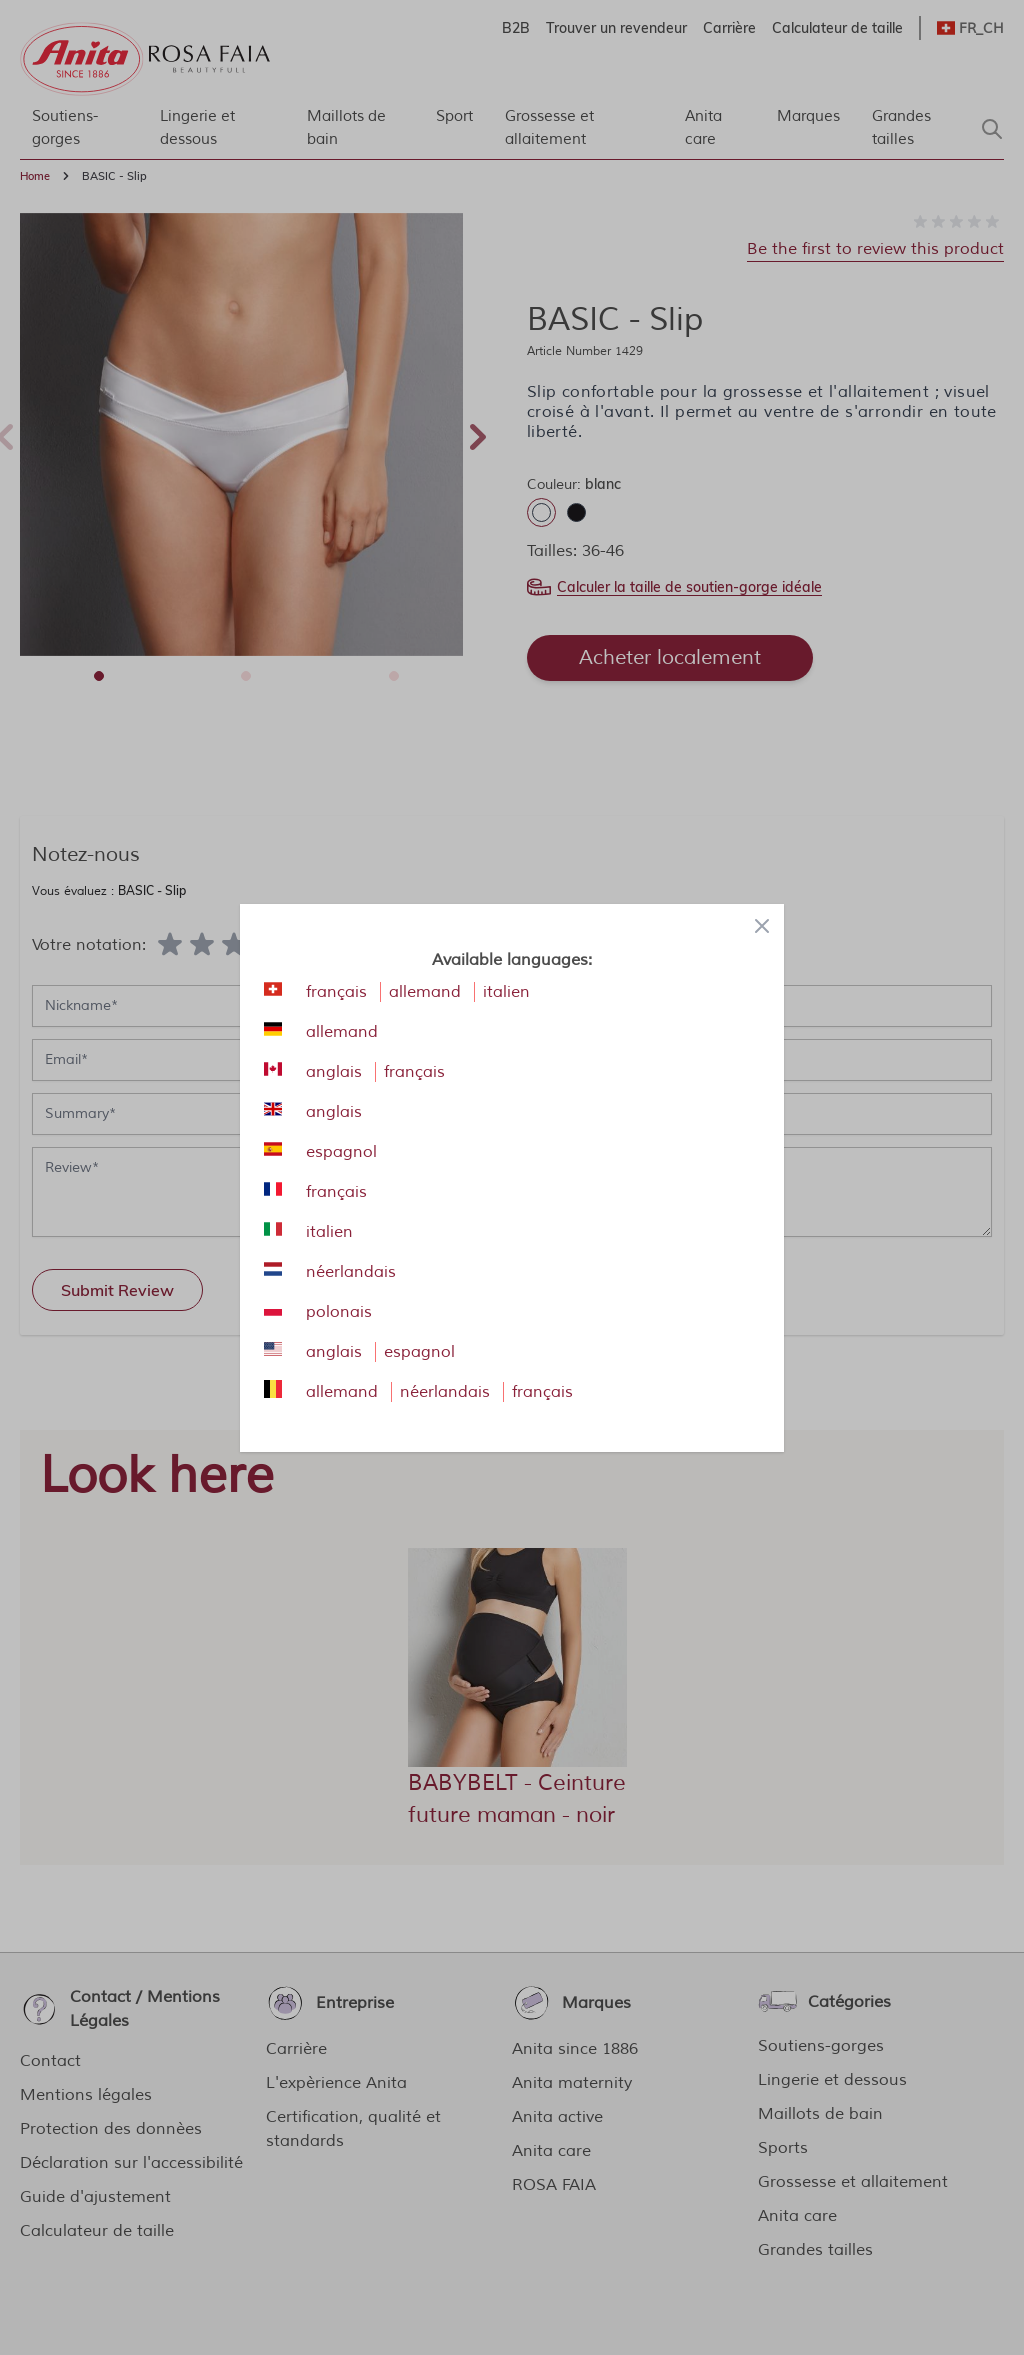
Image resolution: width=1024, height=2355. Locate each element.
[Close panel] (762, 926)
